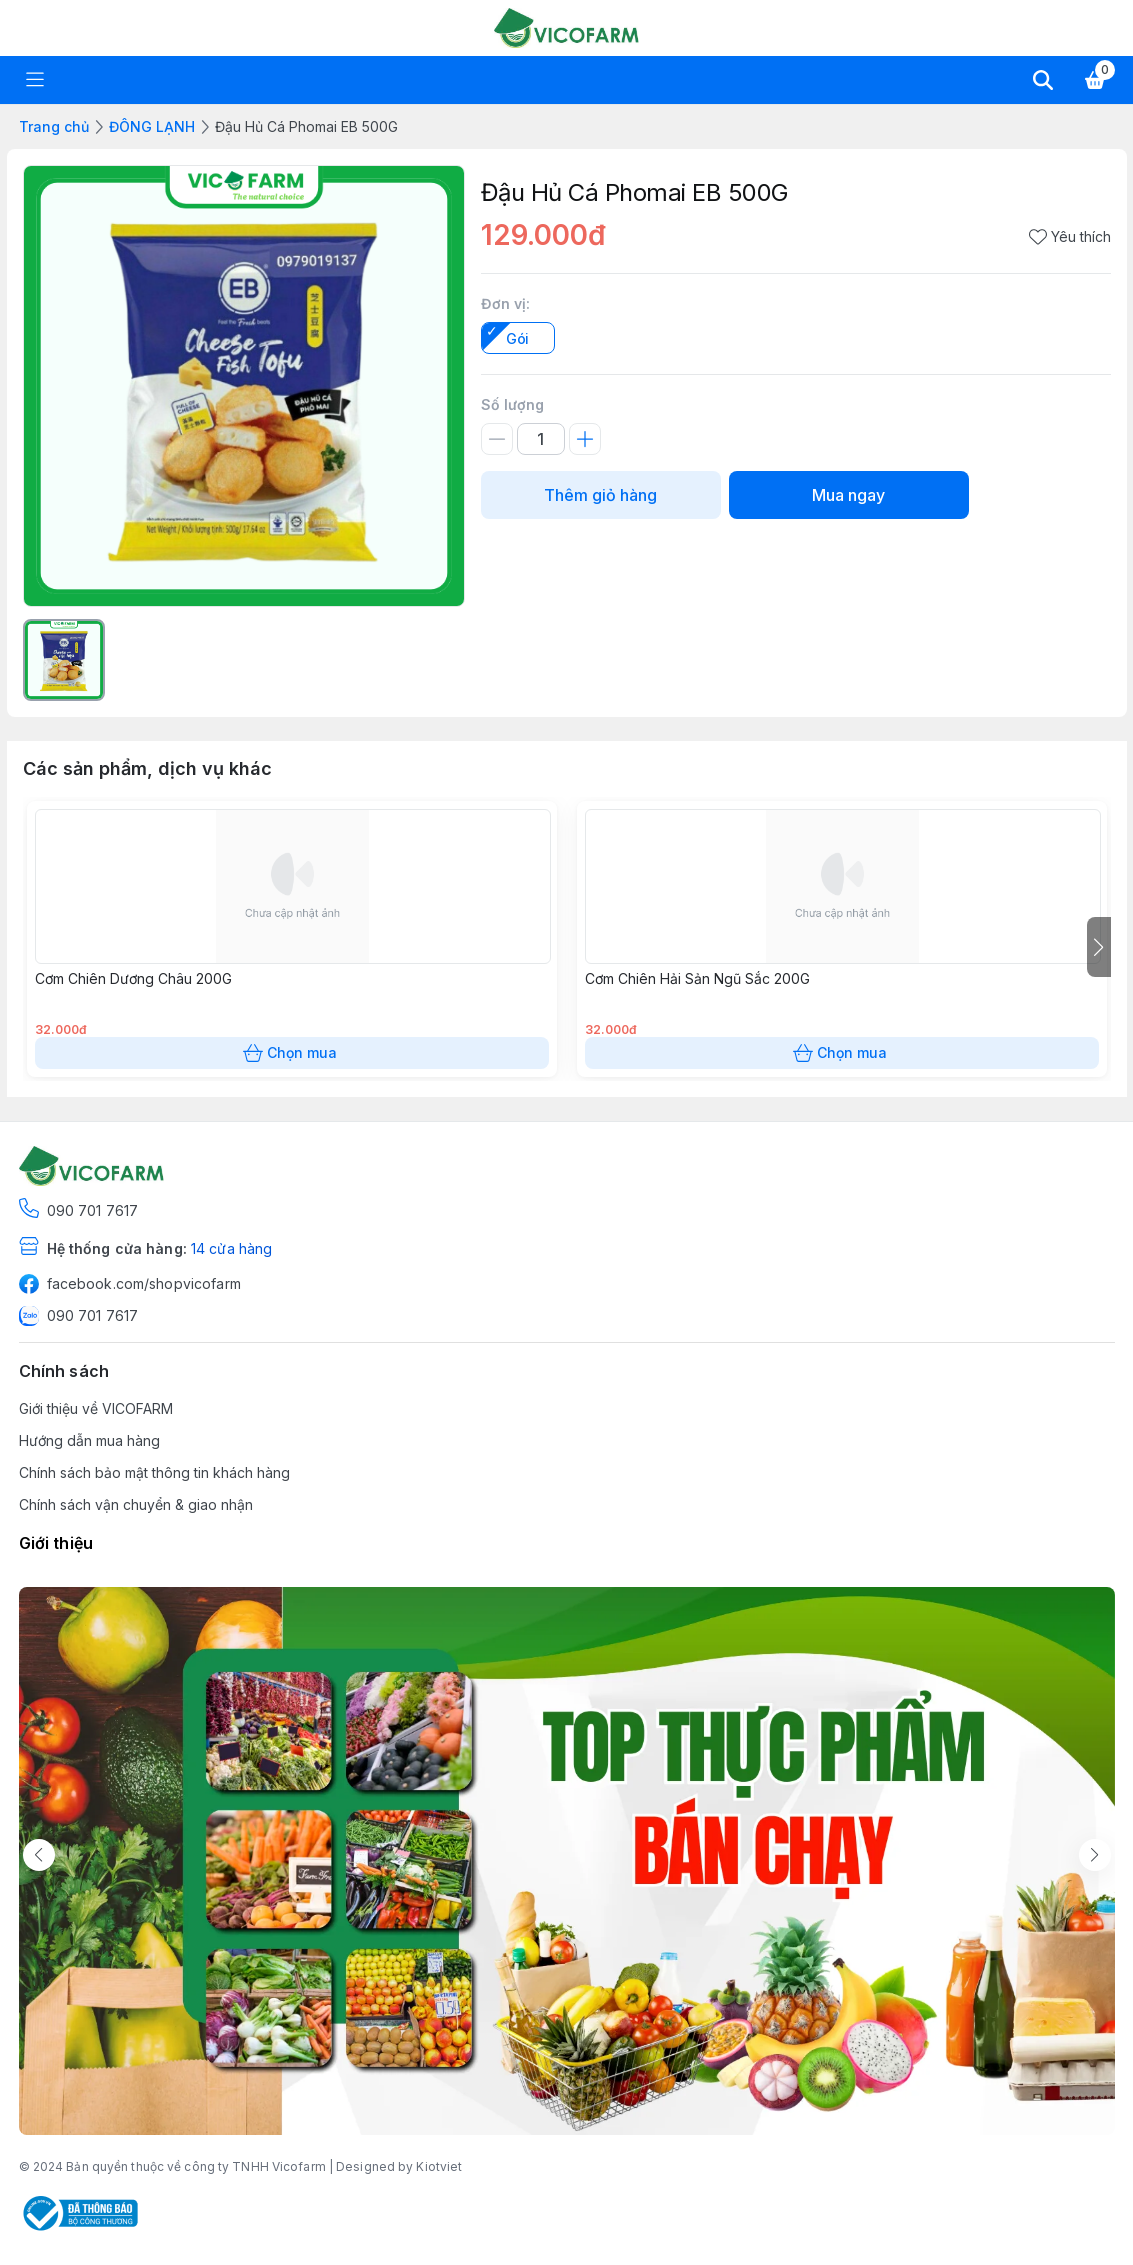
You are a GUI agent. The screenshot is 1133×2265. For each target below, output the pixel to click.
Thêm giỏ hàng (601, 495)
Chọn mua (292, 1053)
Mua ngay (849, 495)
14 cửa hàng (231, 1248)
